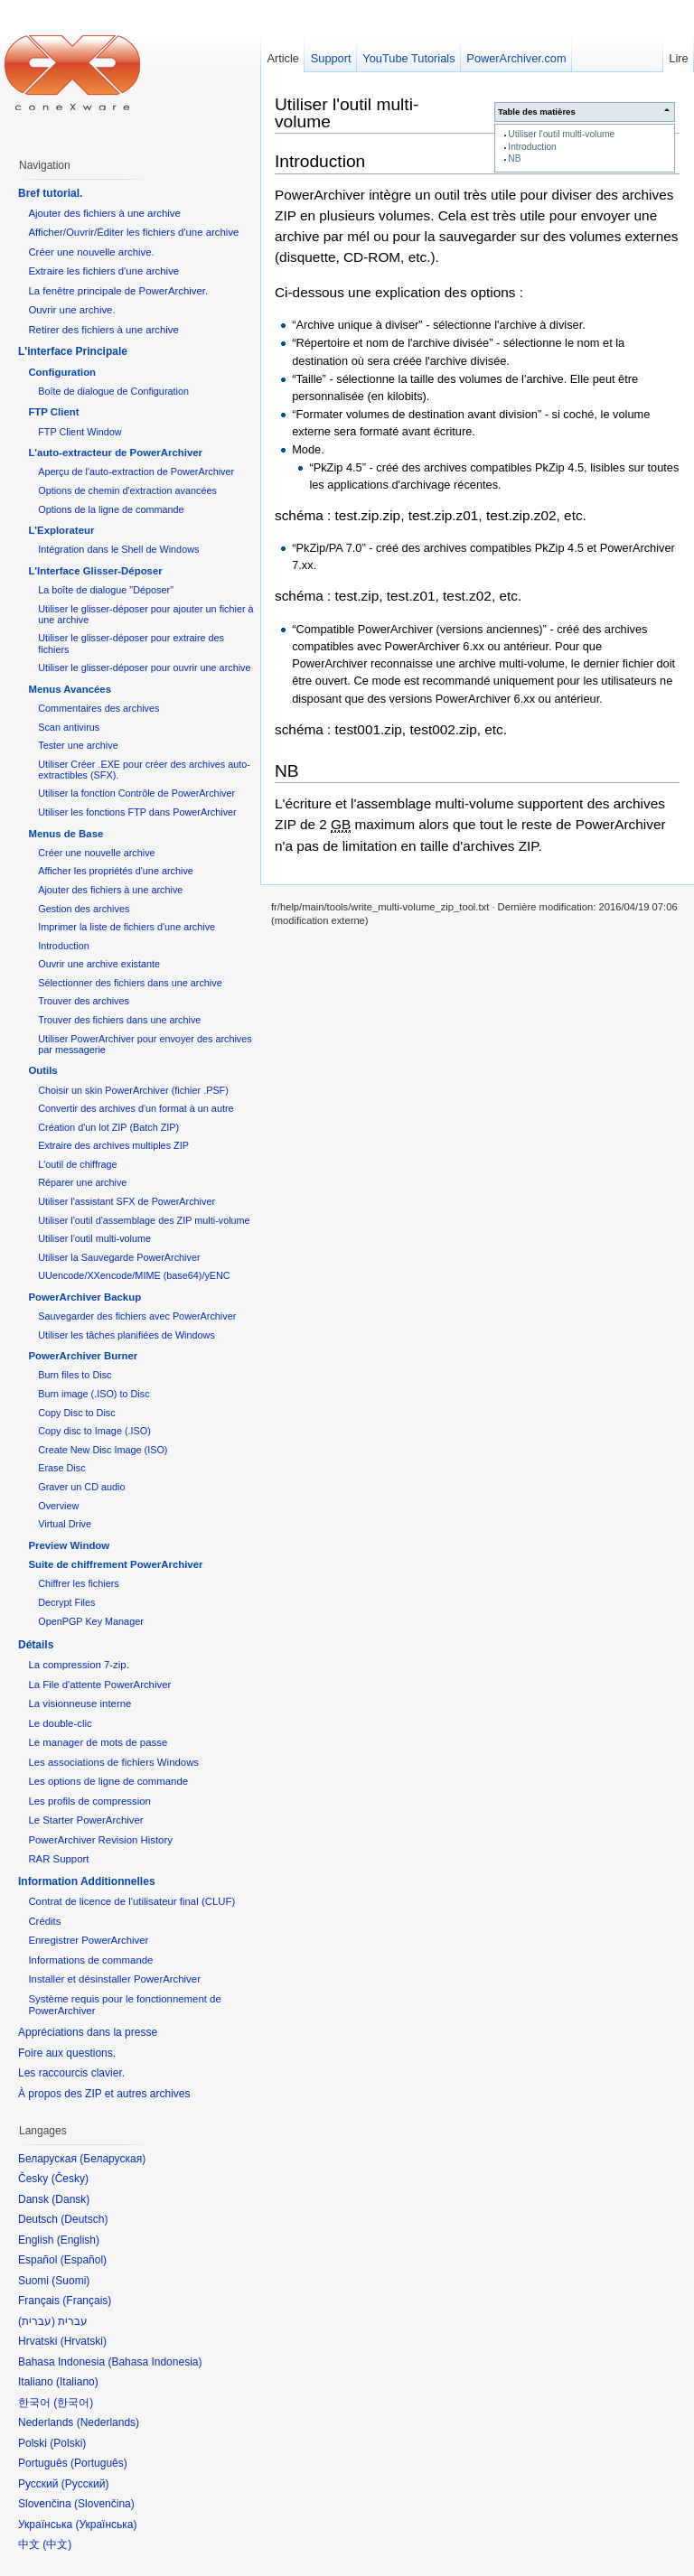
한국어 (73, 2402)
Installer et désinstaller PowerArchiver (114, 1979)
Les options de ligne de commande (108, 1781)
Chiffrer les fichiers (78, 1583)
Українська (106, 2524)
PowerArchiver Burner (82, 1355)
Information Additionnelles (86, 1881)
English (78, 2240)
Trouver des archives (83, 1000)
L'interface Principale (72, 351)
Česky (70, 2178)
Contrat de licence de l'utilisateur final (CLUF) (131, 1901)
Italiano (77, 2381)
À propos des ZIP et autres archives (104, 2093)
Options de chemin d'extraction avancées (127, 490)
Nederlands (108, 2422)
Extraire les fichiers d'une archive (103, 271)
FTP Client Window (79, 431)
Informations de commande (90, 1960)
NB (514, 158)
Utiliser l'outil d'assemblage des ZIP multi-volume (143, 1220)
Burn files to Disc (74, 1374)
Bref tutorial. (50, 193)
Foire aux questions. (67, 2053)
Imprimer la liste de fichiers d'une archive (126, 926)
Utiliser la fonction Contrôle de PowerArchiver (136, 793)
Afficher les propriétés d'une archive (115, 870)
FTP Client (53, 411)
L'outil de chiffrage (77, 1164)
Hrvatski (83, 2341)
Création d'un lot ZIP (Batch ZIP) (108, 1127)
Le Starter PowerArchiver (85, 1820)
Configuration (62, 372)
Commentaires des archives (98, 708)
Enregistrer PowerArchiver (88, 1940)
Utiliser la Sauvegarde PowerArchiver (119, 1257)
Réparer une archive (82, 1182)
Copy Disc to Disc (76, 1412)
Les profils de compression (89, 1801)
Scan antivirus (68, 727)
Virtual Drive (64, 1523)
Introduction (532, 147)
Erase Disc (61, 1467)
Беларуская (112, 2158)
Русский (85, 2484)
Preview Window (68, 1545)
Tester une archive (77, 745)
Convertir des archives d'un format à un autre (135, 1108)
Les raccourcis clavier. (71, 2073)
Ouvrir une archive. (71, 309)
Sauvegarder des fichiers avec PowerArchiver (137, 1316)
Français (87, 2300)
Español (83, 2260)
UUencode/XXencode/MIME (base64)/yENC (134, 1275)
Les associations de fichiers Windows (113, 1762)
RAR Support (58, 1858)
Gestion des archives (83, 908)
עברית (37, 2321)
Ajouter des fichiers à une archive (104, 213)
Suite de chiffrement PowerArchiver (115, 1564)
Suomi (70, 2280)
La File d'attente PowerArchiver (99, 1684)
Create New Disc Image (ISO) (102, 1449)
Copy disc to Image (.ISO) (94, 1430)
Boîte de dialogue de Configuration (113, 391)
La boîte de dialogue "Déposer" (106, 589)
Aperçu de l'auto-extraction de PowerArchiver (136, 471)
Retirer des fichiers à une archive (103, 329)
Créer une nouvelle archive (96, 852)
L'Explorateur (61, 530)
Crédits (44, 1921)
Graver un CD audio (81, 1486)
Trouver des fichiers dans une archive (119, 1019)
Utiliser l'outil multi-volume (561, 134)
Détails (35, 1644)
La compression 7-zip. (78, 1664)
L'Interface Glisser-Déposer (95, 570)
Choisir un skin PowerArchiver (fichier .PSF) (133, 1090)
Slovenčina (104, 2503)
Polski (67, 2443)
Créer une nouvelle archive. (91, 252)
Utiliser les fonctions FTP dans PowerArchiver (137, 812)
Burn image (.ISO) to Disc (93, 1393)
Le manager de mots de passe (97, 1742)
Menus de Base (65, 833)
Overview (58, 1505)
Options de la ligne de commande (110, 509)
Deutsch (84, 2219)
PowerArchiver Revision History (100, 1839)
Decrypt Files (66, 1602)
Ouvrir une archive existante (99, 963)
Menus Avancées (69, 689)
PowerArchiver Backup (84, 1297)
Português (99, 2463)
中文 (57, 2544)
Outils (42, 1070)
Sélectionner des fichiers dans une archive (129, 982)
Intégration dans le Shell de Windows (118, 549)
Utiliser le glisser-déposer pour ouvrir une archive (144, 667)
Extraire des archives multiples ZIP (113, 1145)
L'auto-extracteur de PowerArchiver (115, 452)
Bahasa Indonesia (154, 2362)
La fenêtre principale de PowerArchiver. (118, 290)
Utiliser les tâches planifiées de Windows (126, 1335)
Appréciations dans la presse (87, 2032)
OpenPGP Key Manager (91, 1621)
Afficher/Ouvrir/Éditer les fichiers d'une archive (133, 232)
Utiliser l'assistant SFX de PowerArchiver (126, 1201)
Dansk (70, 2199)
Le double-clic (59, 1723)
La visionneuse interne (79, 1703)
